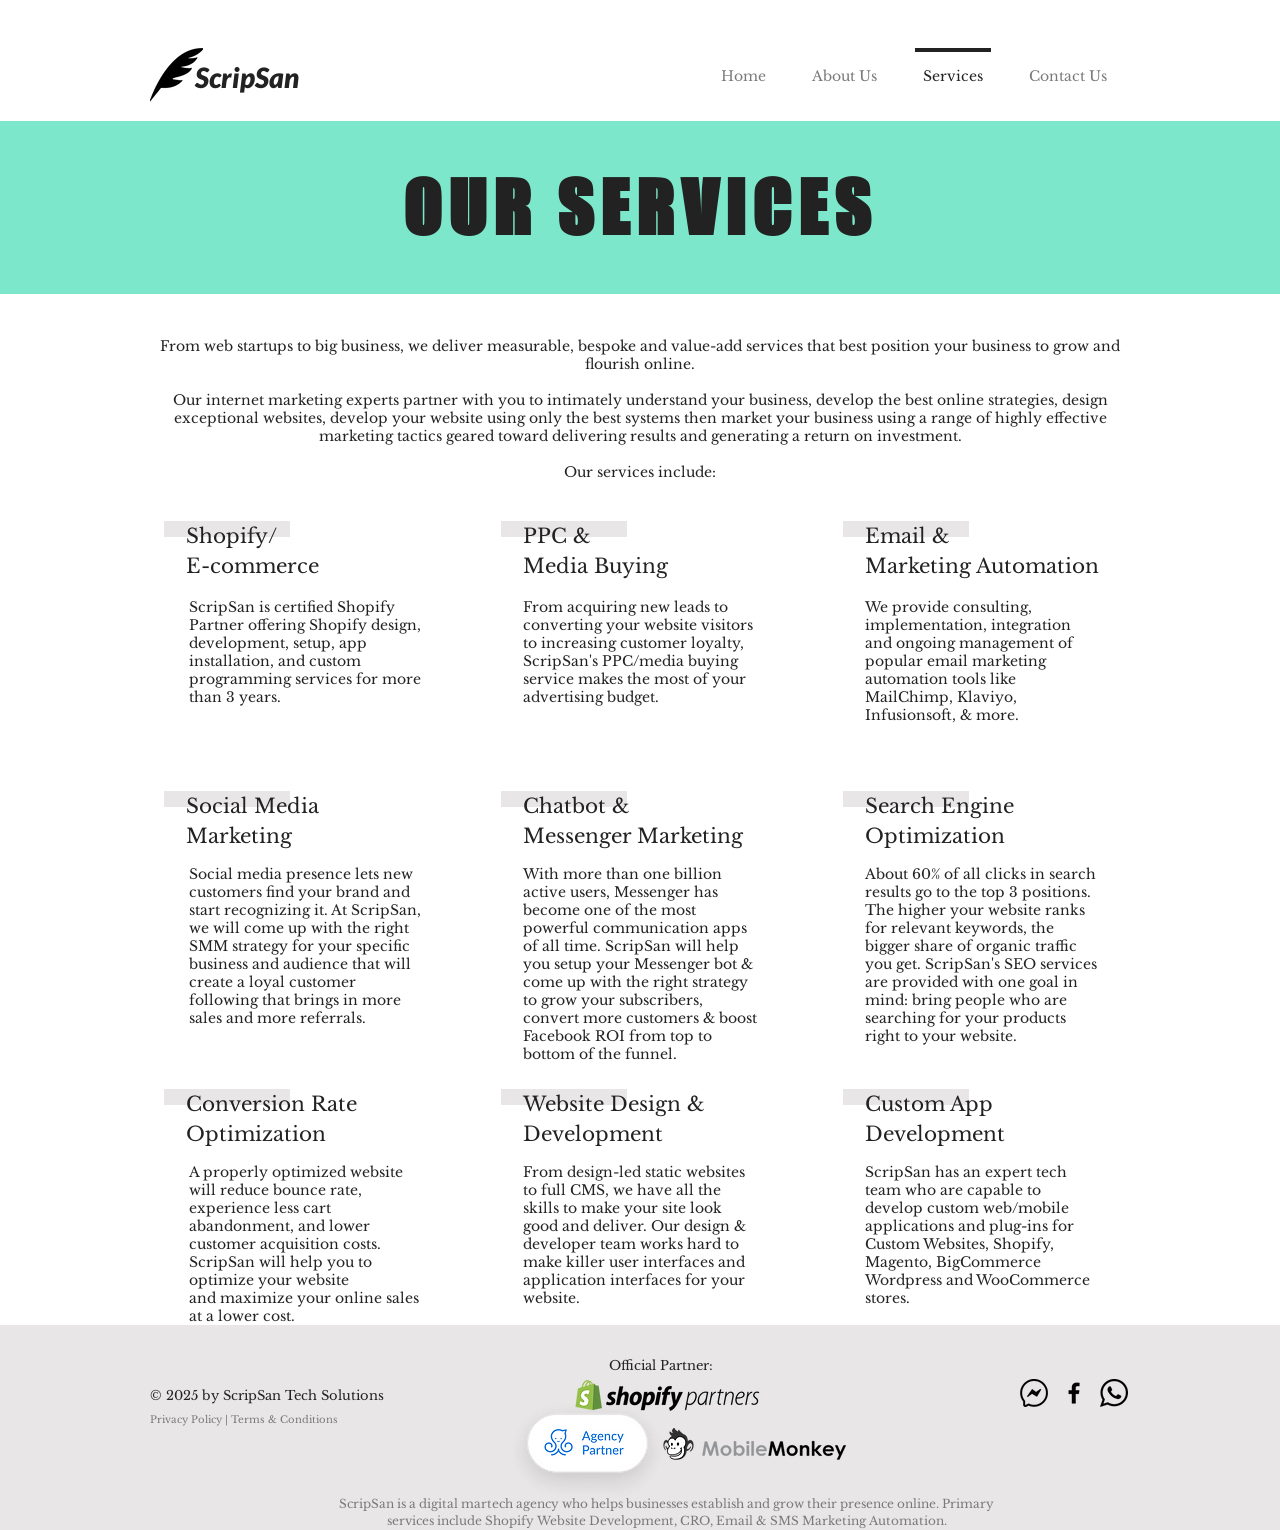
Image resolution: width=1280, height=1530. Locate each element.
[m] (1034, 1393)
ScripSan (247, 77)
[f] (1074, 1393)
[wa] (1114, 1393)
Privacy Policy (186, 1419)
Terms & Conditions (284, 1419)
